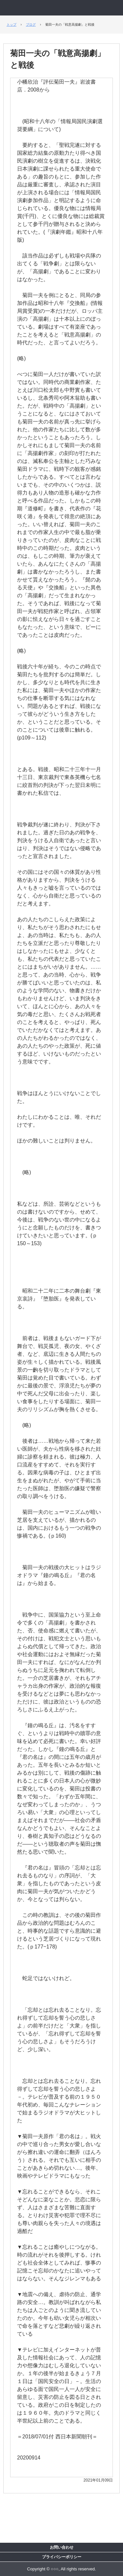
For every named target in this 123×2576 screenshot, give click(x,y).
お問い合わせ (61, 2547)
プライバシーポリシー (61, 2557)
